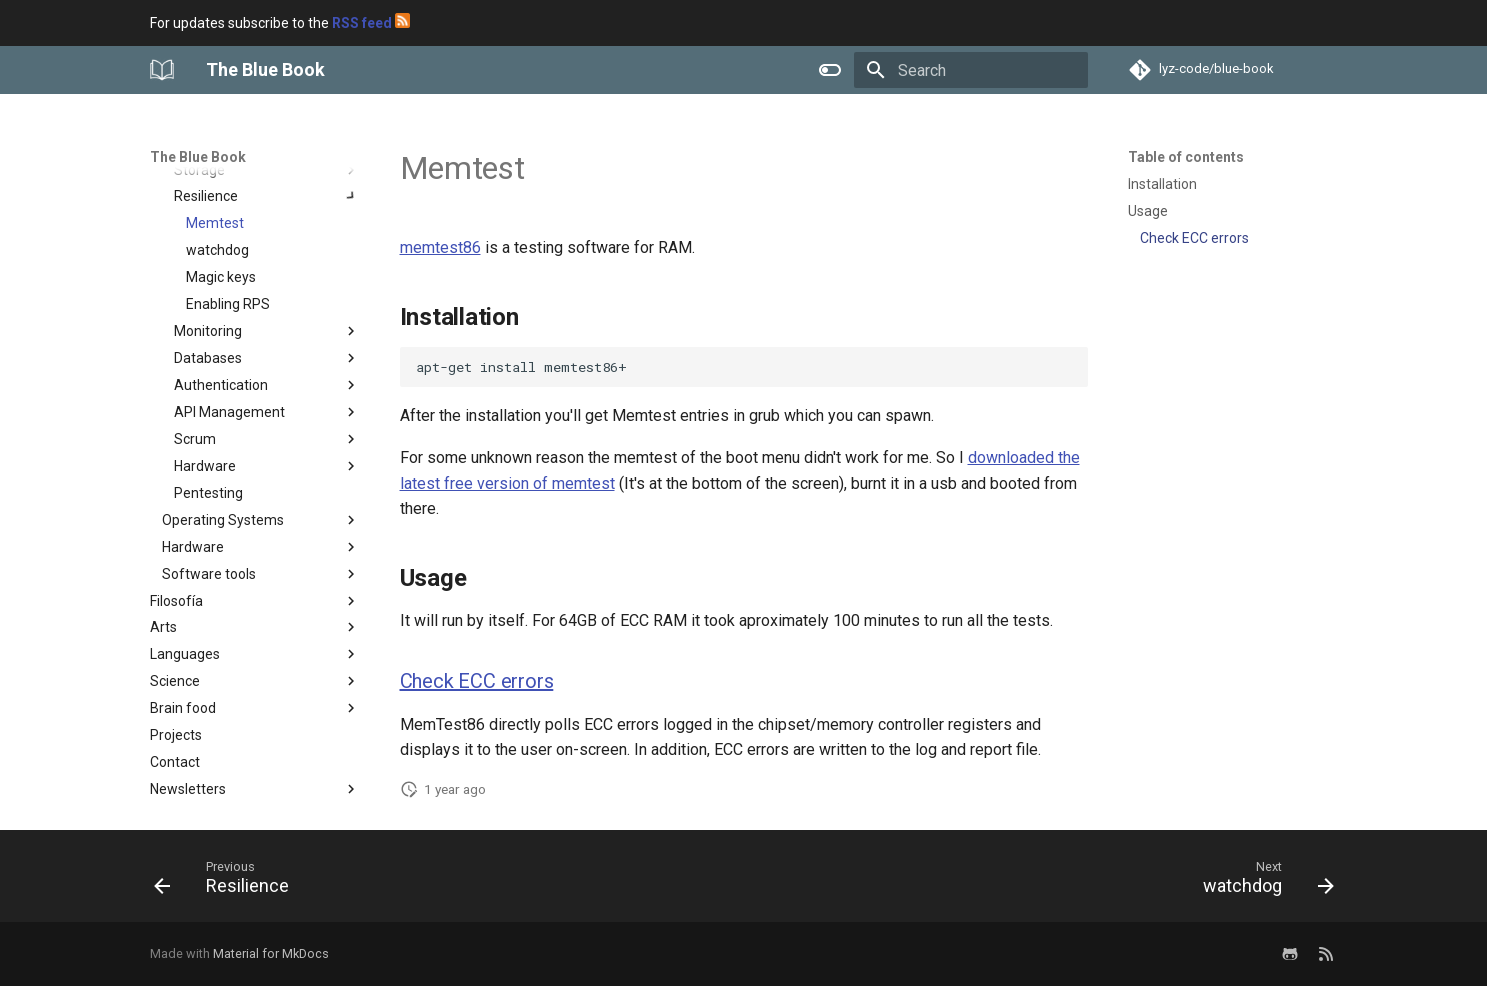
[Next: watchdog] (1262, 882)
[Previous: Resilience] (228, 882)
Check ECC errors (477, 681)
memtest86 (440, 247)
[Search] (971, 70)
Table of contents (1186, 157)
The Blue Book (198, 157)
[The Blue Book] (162, 70)
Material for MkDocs (271, 953)
